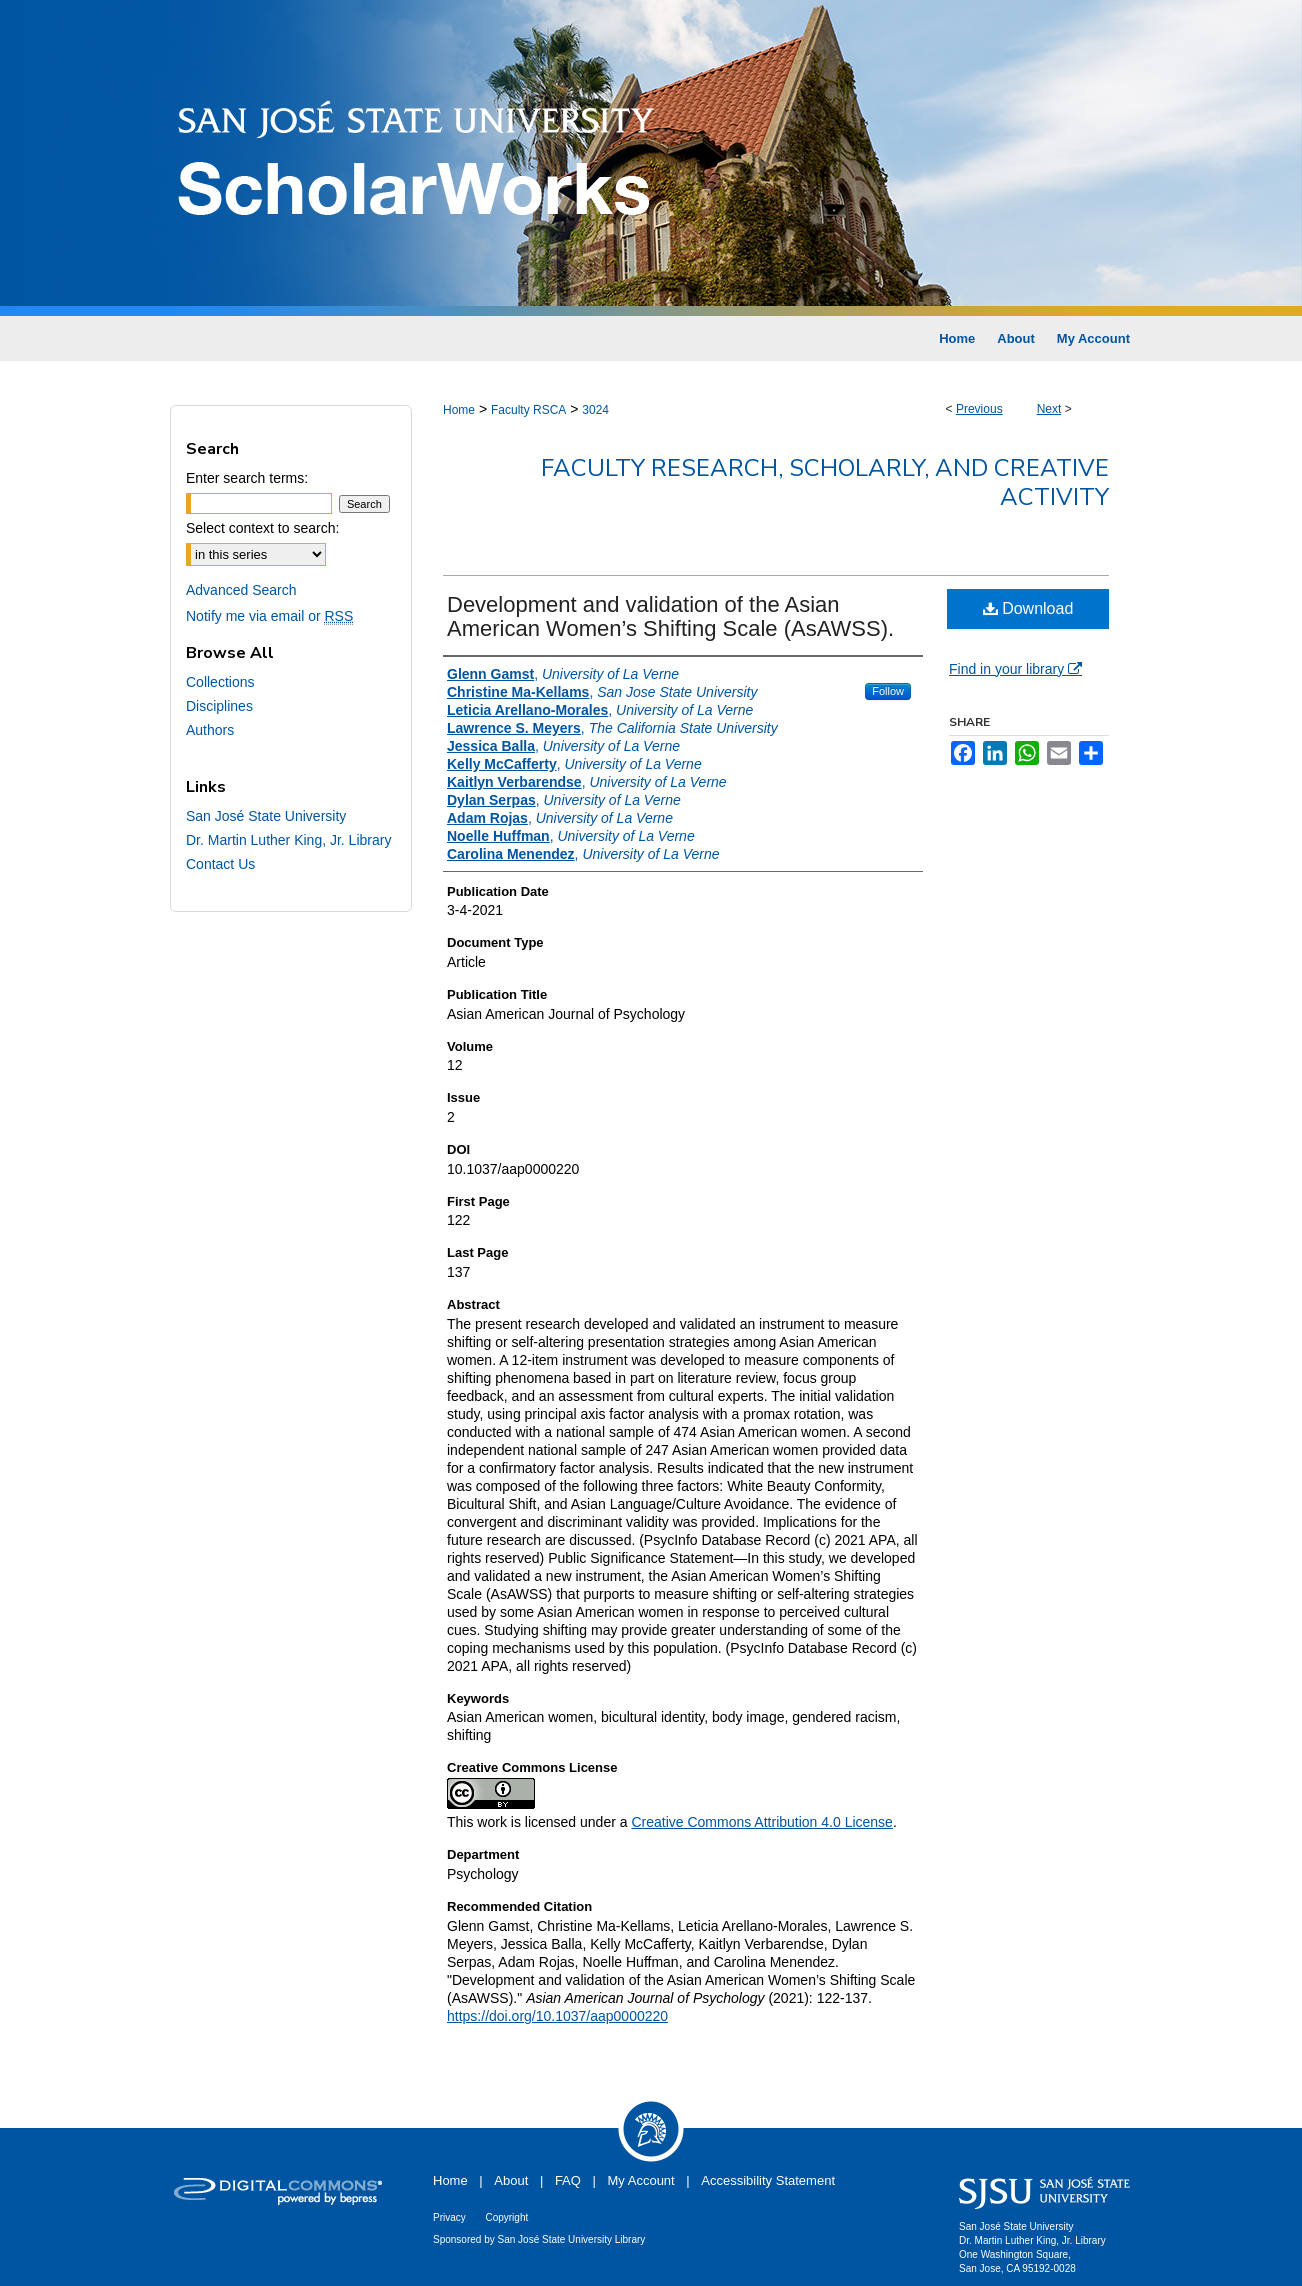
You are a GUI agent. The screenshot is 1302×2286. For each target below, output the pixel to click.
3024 (595, 410)
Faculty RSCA (528, 410)
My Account (641, 2180)
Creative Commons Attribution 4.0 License (761, 1822)
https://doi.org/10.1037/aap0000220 (557, 2016)
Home (459, 410)
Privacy (449, 2217)
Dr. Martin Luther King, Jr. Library (288, 840)
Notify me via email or (269, 616)
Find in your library (1015, 669)
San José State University (266, 816)
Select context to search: (262, 528)
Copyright (506, 2217)
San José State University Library (572, 2239)
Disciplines (219, 706)
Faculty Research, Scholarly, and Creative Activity (825, 482)
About (511, 2180)
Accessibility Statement (768, 2180)
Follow (888, 691)
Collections (220, 682)
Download (1028, 608)
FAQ (568, 2180)
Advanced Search (241, 590)
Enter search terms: (247, 478)
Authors (210, 730)
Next (1049, 409)
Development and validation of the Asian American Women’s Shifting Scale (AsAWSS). (670, 616)
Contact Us (220, 864)
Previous (979, 409)
